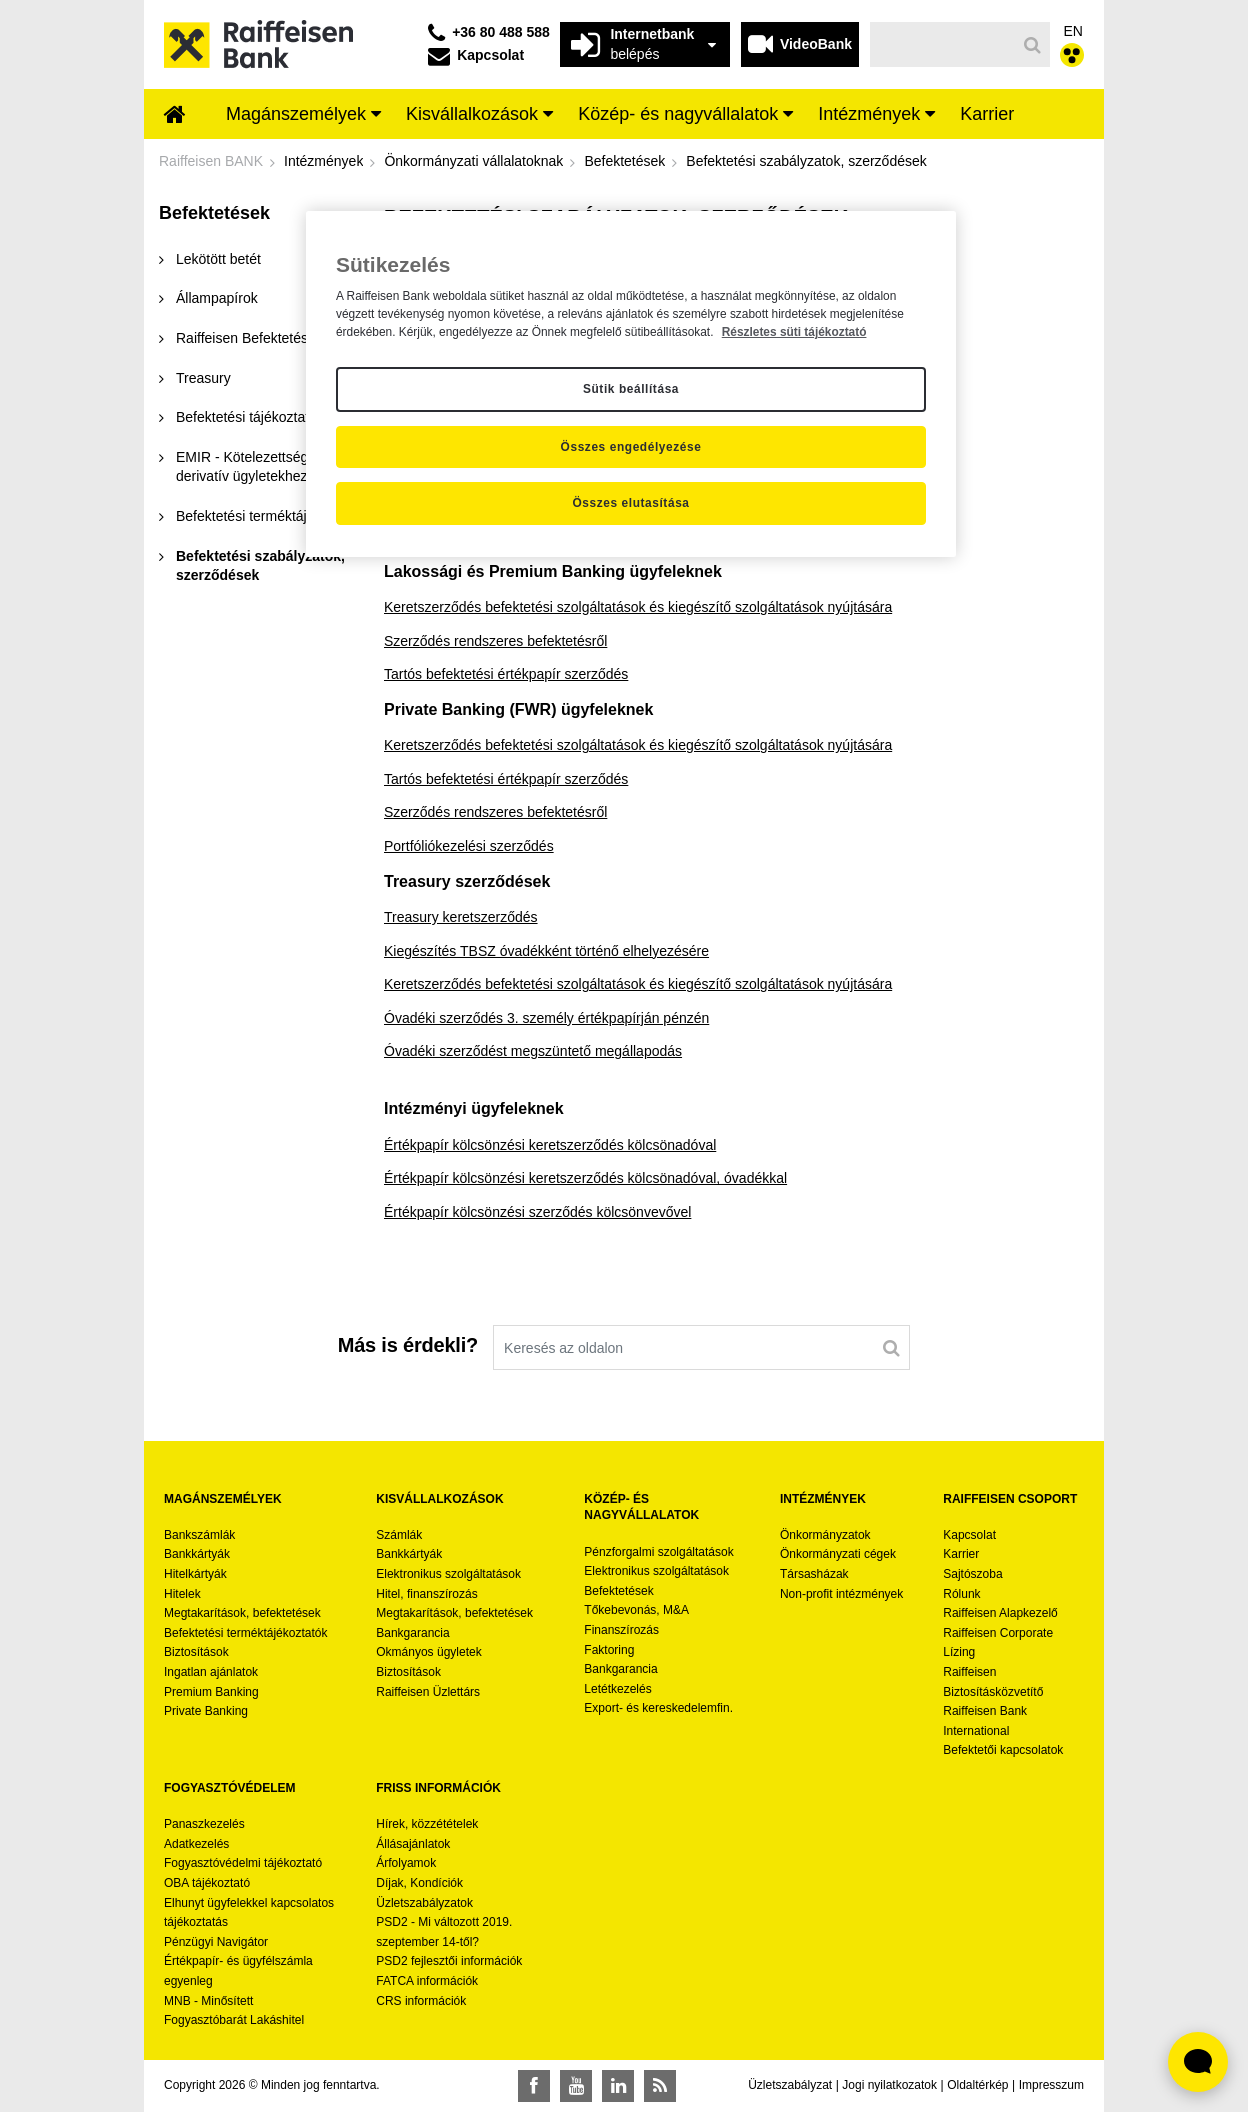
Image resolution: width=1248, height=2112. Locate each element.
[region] (631, 384)
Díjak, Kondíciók (419, 1883)
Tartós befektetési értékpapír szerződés (506, 674)
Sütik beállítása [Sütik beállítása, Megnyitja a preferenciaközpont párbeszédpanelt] (631, 389)
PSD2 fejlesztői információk (449, 1961)
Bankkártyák (197, 1554)
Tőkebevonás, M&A (636, 1610)
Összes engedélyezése (631, 447)
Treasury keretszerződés (461, 917)
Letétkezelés (617, 1689)
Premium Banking (211, 1692)
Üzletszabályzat (790, 2085)
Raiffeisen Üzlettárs (428, 1692)
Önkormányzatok (825, 1535)
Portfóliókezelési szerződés (469, 846)
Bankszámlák (199, 1535)
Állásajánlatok (413, 1844)
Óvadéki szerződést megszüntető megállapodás (533, 1051)
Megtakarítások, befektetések (242, 1613)
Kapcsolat (969, 1535)
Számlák (399, 1535)
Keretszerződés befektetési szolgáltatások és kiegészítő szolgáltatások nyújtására (638, 607)
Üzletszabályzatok (424, 1903)
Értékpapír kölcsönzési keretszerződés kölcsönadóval (550, 1145)
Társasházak (814, 1574)
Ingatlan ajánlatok (211, 1672)
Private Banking (206, 1711)
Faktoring (609, 1650)
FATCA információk (427, 1981)
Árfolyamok (406, 1863)
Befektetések (618, 1591)
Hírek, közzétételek (427, 1824)
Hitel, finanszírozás (426, 1594)
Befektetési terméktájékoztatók (245, 1633)
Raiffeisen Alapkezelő (1000, 1613)
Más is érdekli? (408, 1345)
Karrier (961, 1554)
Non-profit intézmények (841, 1594)
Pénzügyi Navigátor (216, 1942)
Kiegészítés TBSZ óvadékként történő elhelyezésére (546, 951)
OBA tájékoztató (208, 1883)
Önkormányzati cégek (838, 1554)
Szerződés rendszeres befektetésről (495, 641)
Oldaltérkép (977, 2085)
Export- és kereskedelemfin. (658, 1708)
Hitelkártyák (195, 1574)
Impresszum (1051, 2085)
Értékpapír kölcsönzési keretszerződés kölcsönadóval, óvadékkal (585, 1178)
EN (1073, 31)
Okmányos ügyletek (428, 1652)
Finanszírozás (621, 1630)
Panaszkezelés (204, 1824)
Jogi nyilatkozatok (889, 2085)
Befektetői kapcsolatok (1003, 1750)
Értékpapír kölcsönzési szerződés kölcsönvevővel (537, 1212)
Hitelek (182, 1594)
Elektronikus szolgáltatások (448, 1574)
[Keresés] (943, 44)
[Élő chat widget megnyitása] (1198, 2062)
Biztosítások (196, 1652)
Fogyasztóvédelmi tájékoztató (243, 1863)
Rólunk (961, 1594)
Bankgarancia (412, 1633)
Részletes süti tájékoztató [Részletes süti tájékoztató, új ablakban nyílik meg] (794, 332)
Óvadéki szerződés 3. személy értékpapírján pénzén (546, 1018)
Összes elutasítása (630, 503)
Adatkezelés (196, 1844)
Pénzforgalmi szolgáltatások (658, 1552)
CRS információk (421, 2001)
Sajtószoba (972, 1574)
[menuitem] (175, 116)
